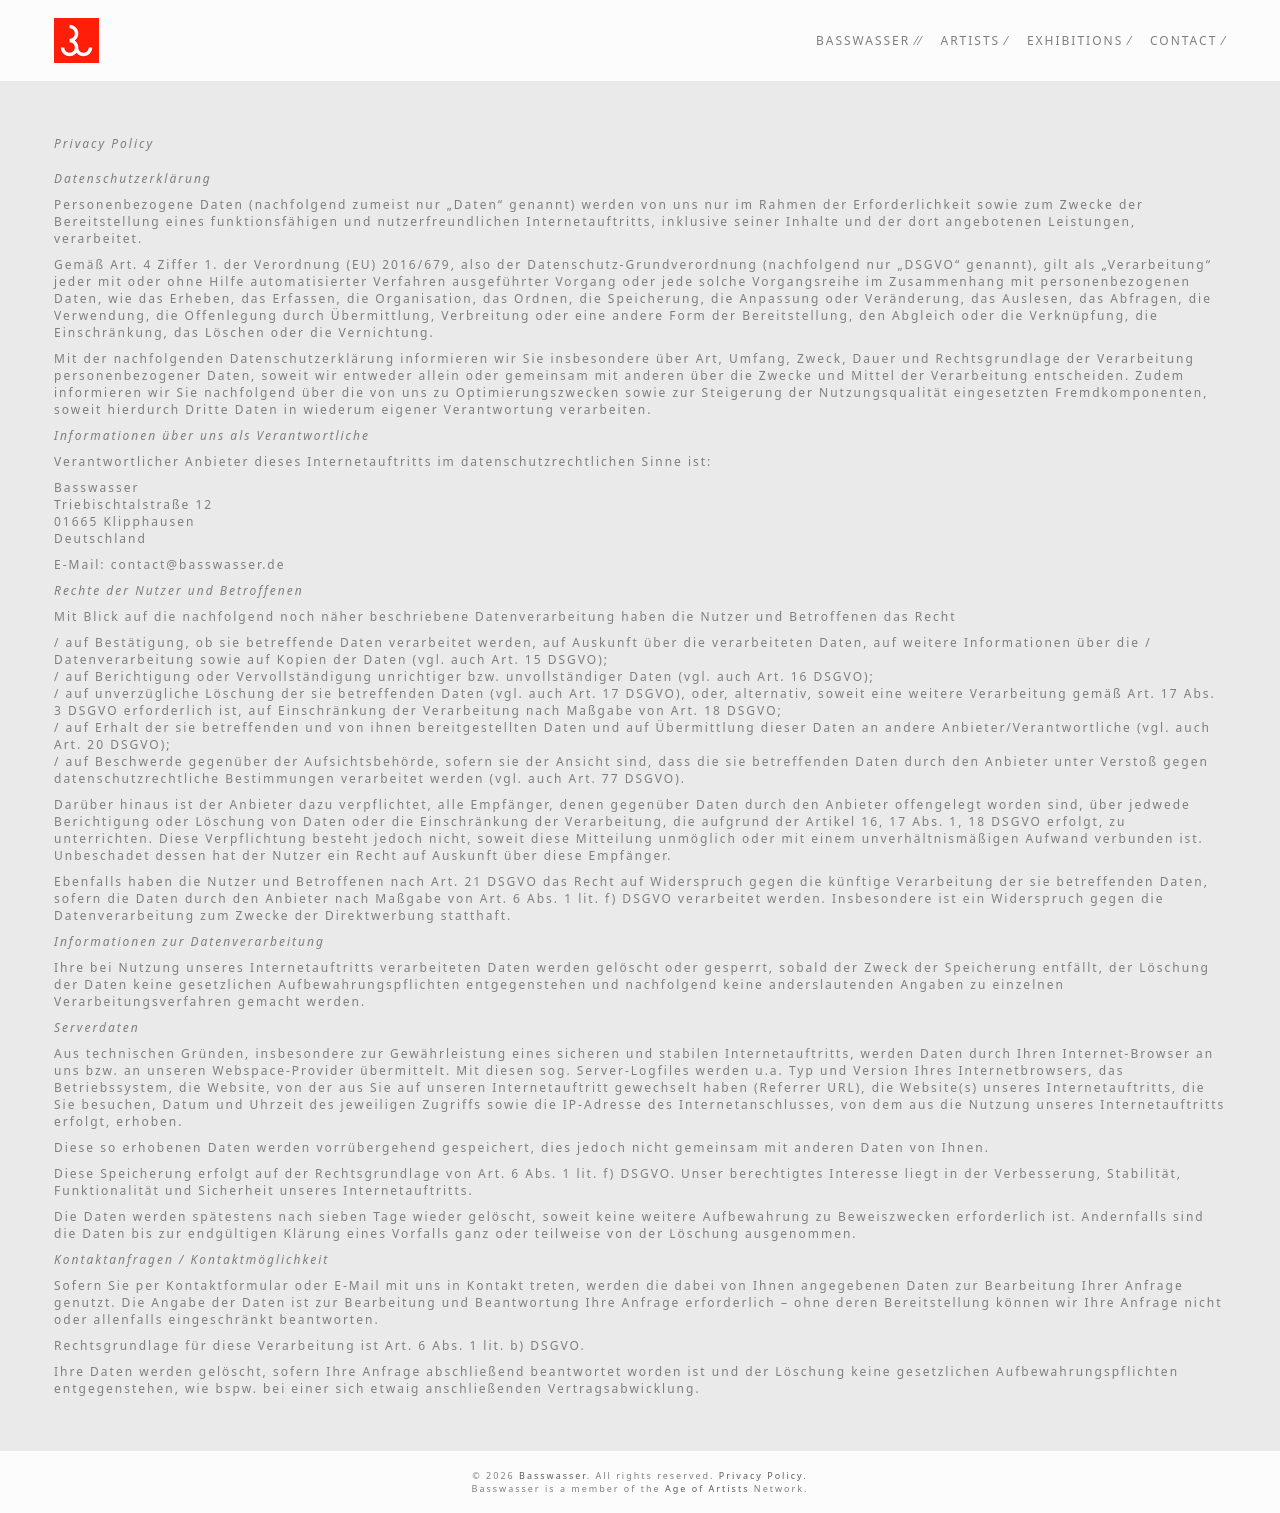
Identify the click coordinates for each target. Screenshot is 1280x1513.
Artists (970, 40)
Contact (1183, 40)
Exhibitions (1075, 40)
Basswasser (863, 40)
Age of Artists (707, 1488)
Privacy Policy (761, 1475)
